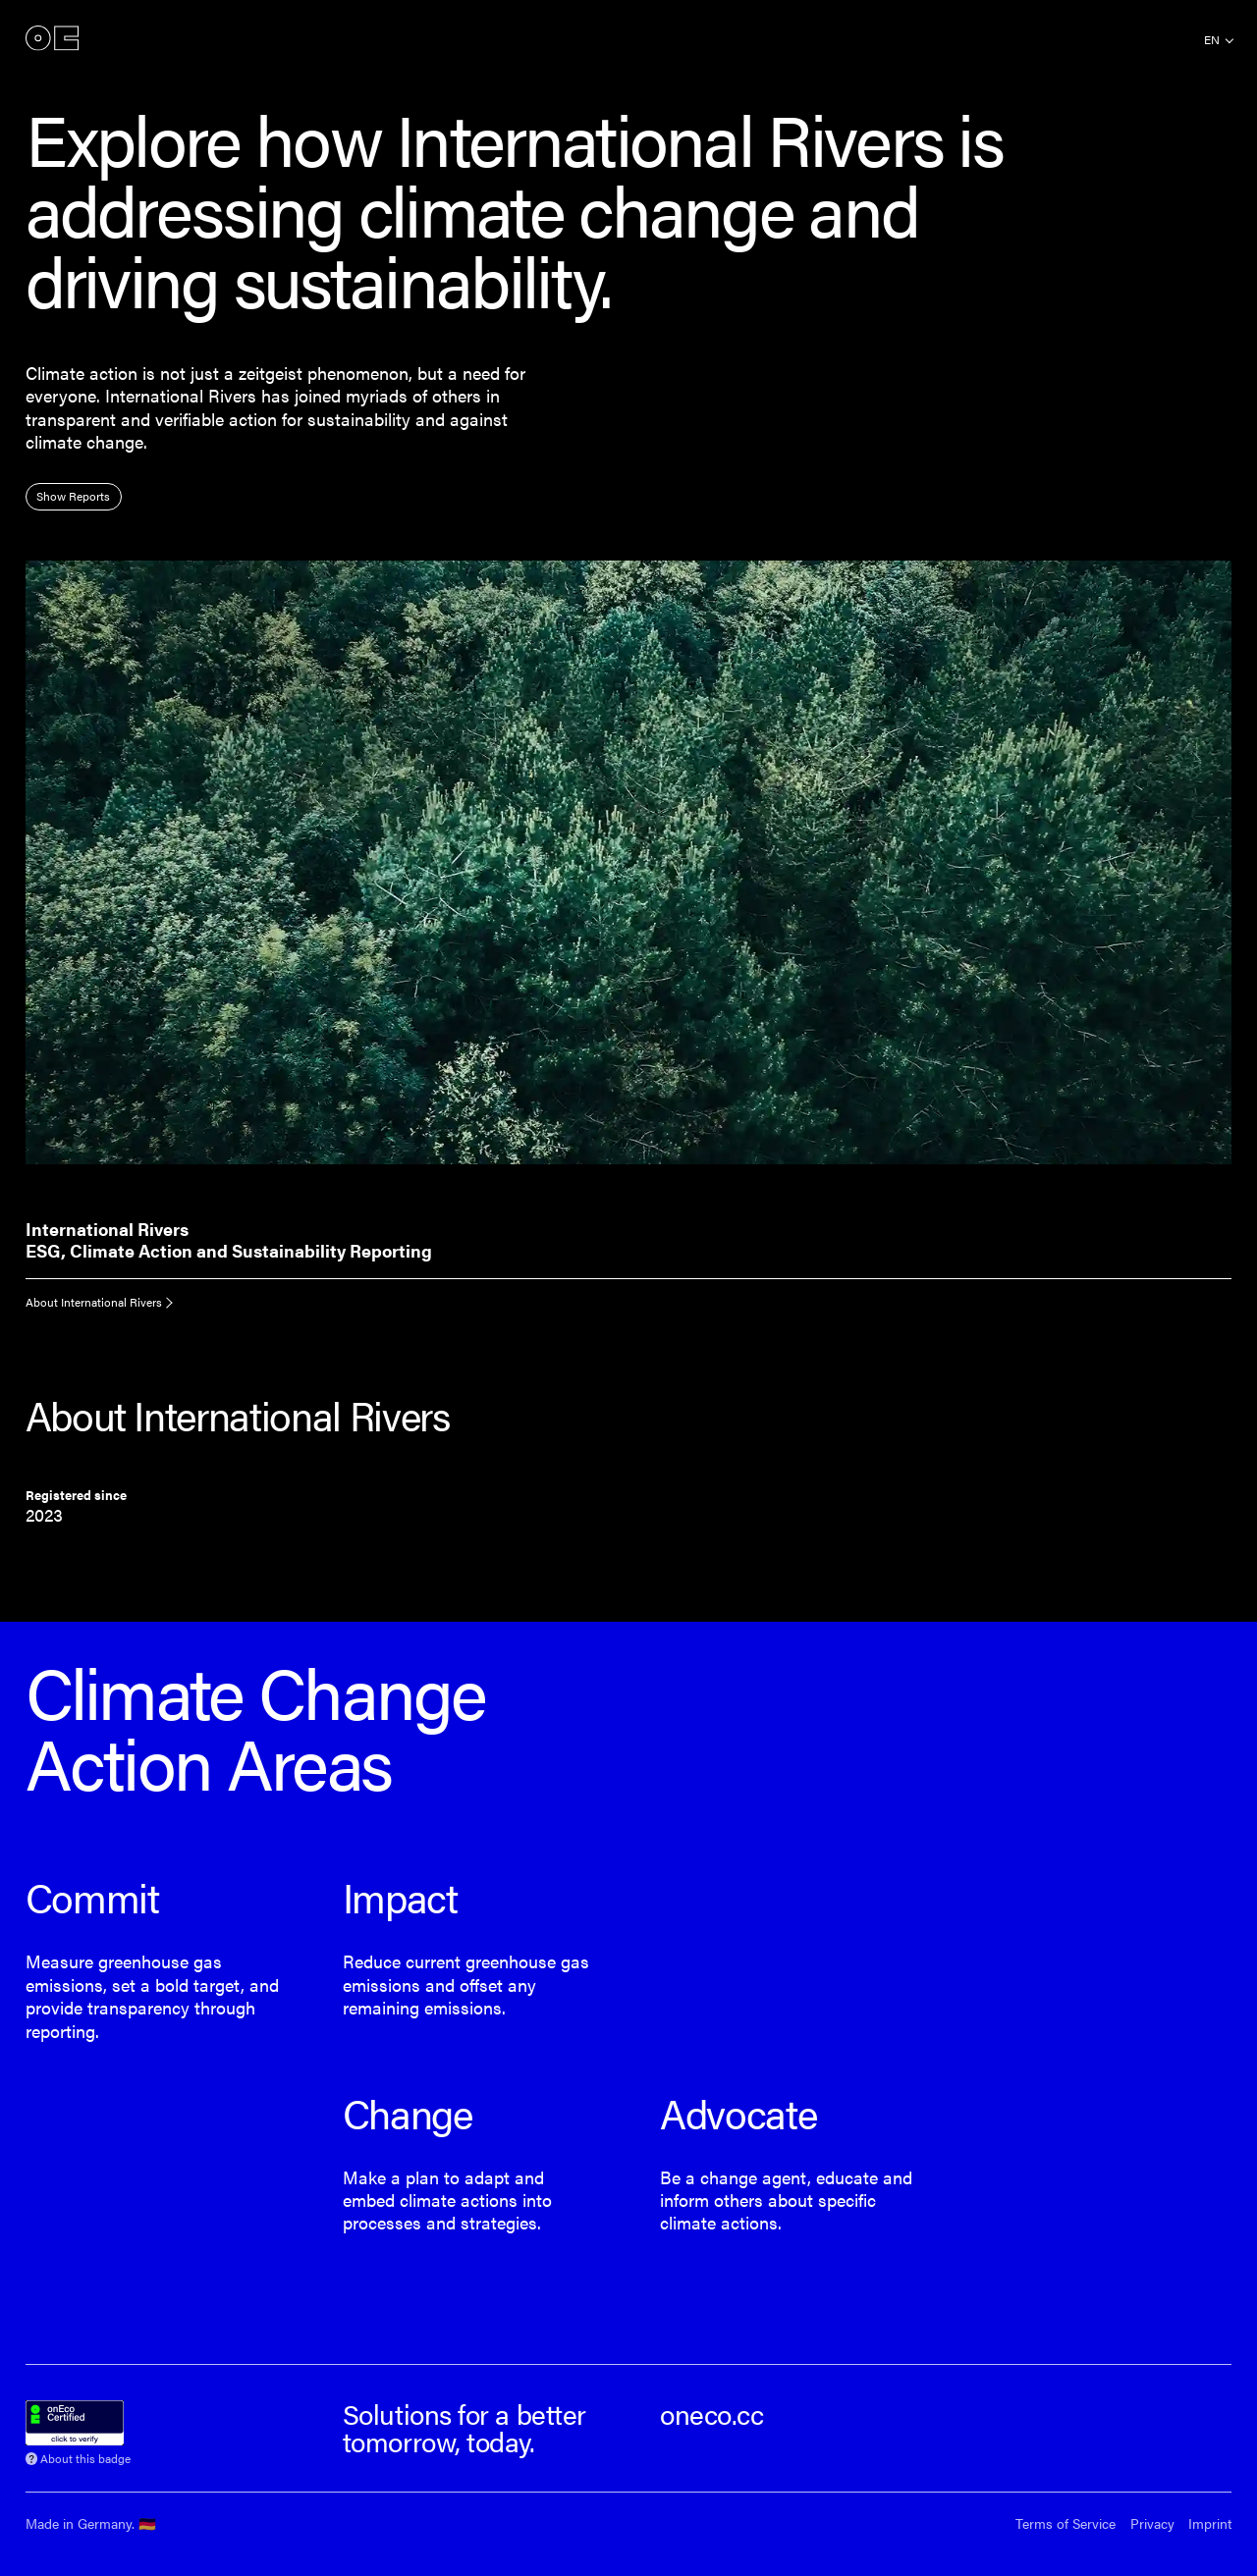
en (1212, 39)
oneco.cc (711, 2413)
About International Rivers (94, 1302)
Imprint (1209, 2523)
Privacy (1152, 2523)
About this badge (85, 2456)
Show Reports (73, 496)
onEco (52, 39)
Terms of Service (1065, 2523)
